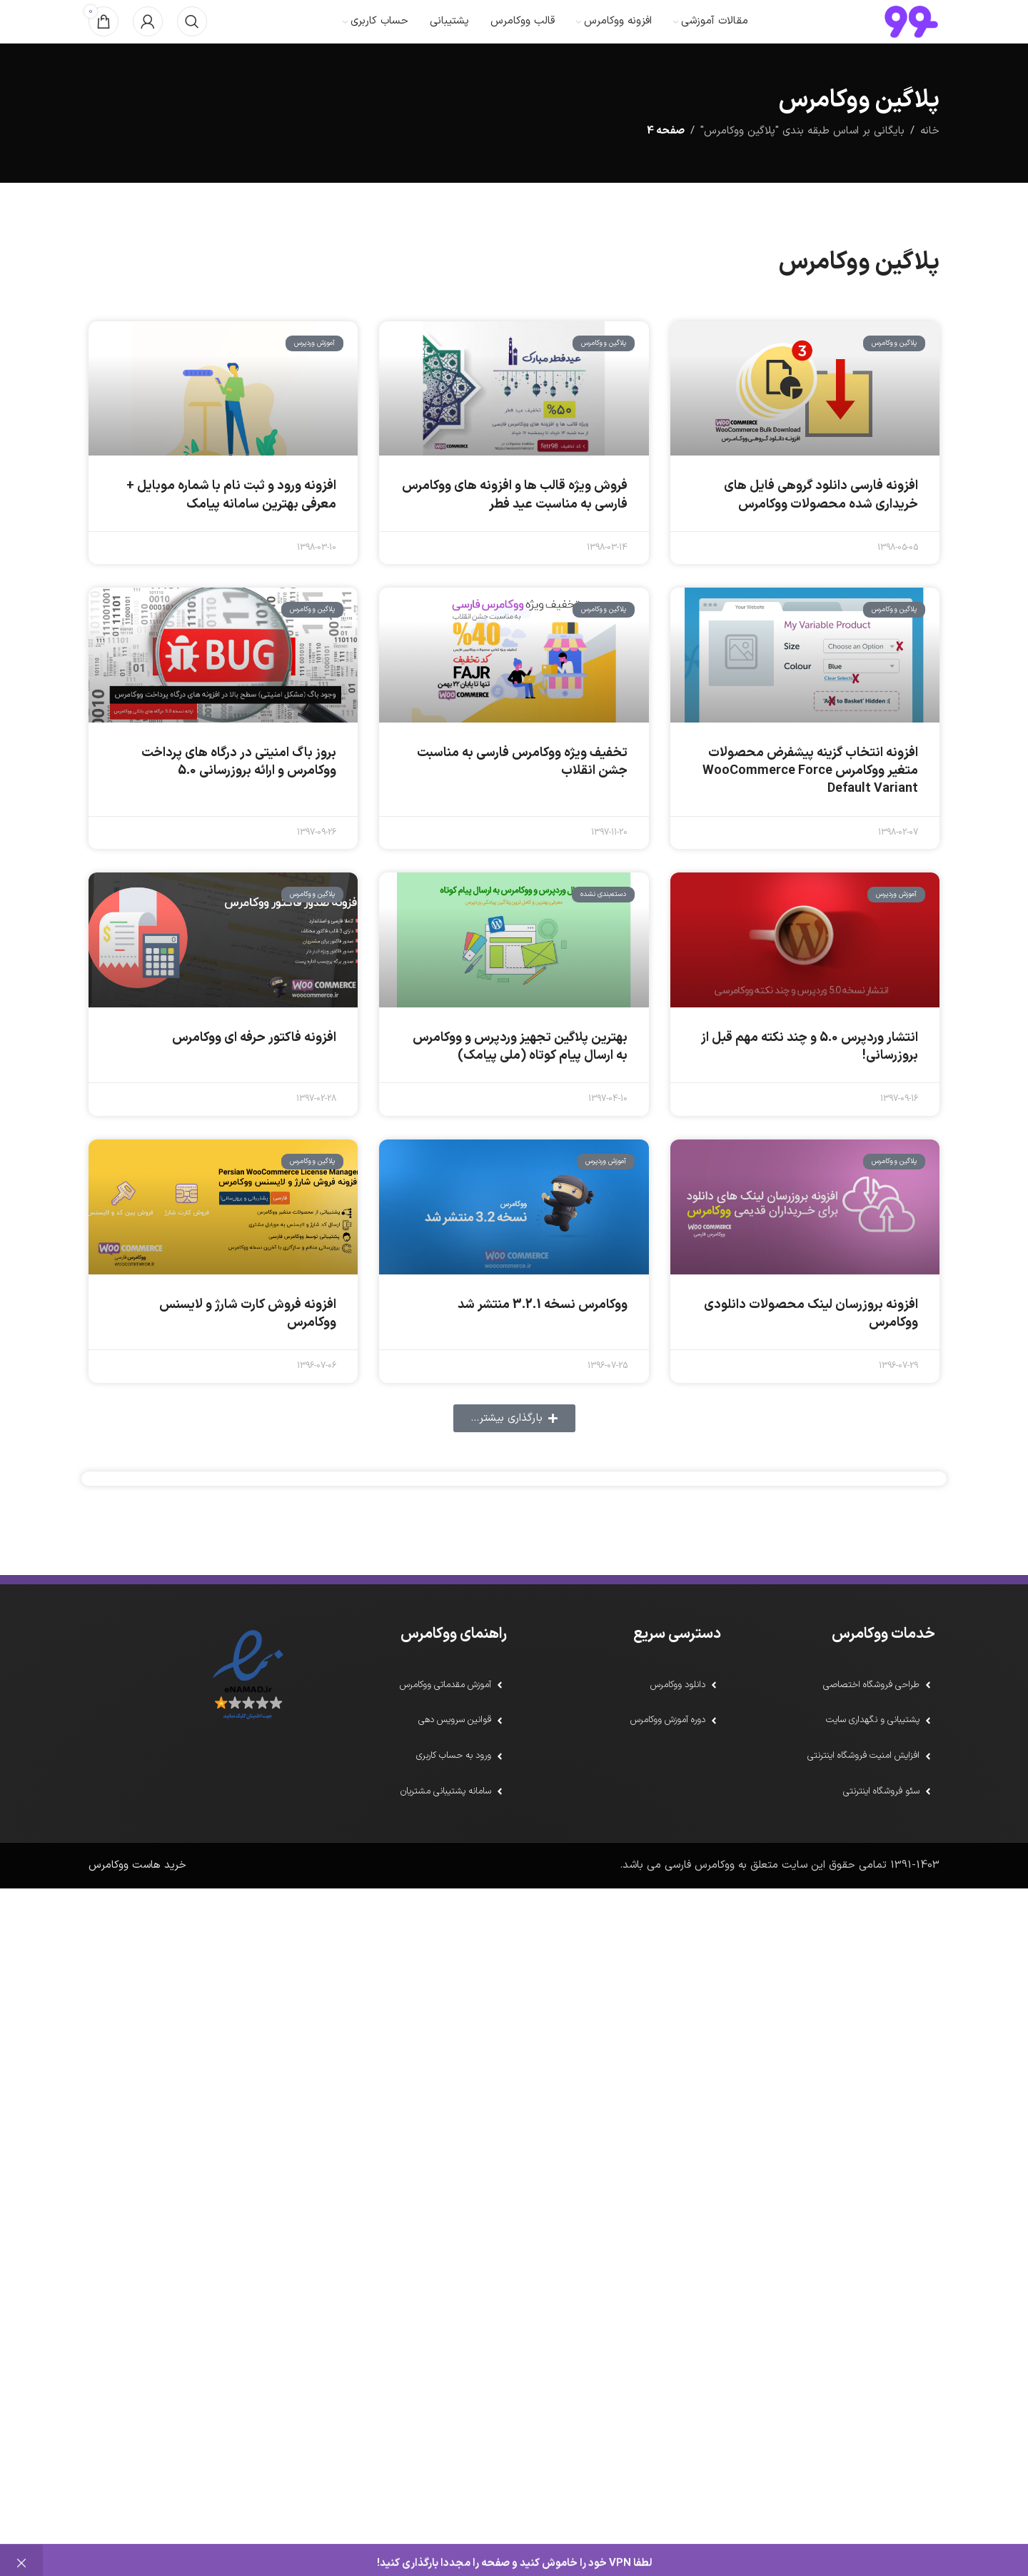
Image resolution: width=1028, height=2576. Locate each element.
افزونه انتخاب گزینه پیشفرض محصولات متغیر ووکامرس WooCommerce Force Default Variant (810, 802)
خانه (929, 162)
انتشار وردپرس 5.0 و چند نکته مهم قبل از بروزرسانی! (809, 1078)
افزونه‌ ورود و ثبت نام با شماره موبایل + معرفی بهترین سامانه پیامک (231, 526)
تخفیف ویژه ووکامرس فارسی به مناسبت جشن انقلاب (522, 793)
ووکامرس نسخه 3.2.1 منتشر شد (543, 1336)
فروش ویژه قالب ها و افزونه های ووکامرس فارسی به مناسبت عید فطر (515, 526)
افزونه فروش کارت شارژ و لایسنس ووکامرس (247, 1345)
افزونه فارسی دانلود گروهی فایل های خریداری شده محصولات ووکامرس (821, 526)
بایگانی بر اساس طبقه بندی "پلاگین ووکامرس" (802, 162)
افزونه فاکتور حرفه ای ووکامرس (254, 1069)
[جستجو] (192, 37)
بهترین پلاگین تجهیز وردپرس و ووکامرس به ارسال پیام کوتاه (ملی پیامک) (520, 1078)
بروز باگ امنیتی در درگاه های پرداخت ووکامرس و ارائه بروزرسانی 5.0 (238, 793)
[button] (514, 1450)
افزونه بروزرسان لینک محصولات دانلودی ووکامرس (811, 1345)
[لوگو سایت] (911, 37)
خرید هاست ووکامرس (137, 1906)
